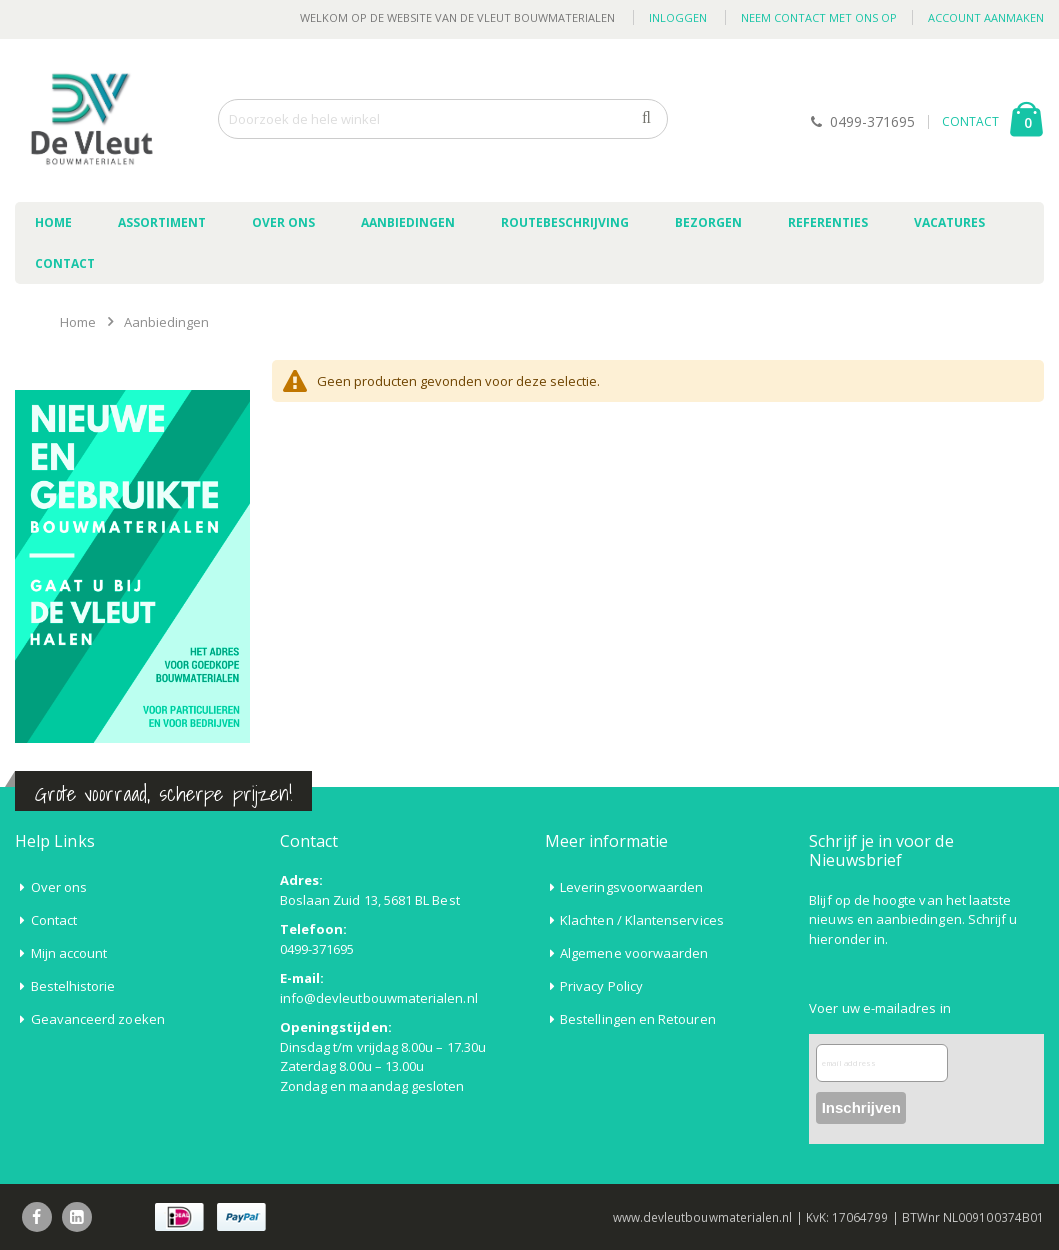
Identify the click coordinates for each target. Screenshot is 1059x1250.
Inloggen (678, 17)
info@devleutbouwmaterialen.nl (379, 998)
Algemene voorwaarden (634, 953)
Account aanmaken (986, 17)
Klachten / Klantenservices (642, 920)
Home (78, 322)
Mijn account (69, 953)
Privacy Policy (601, 986)
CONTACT (970, 121)
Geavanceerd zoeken (98, 1019)
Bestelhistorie (73, 986)
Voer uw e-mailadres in (879, 1008)
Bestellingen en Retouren (638, 1019)
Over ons (59, 887)
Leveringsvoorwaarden (631, 887)
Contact (54, 920)
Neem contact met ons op (819, 17)
